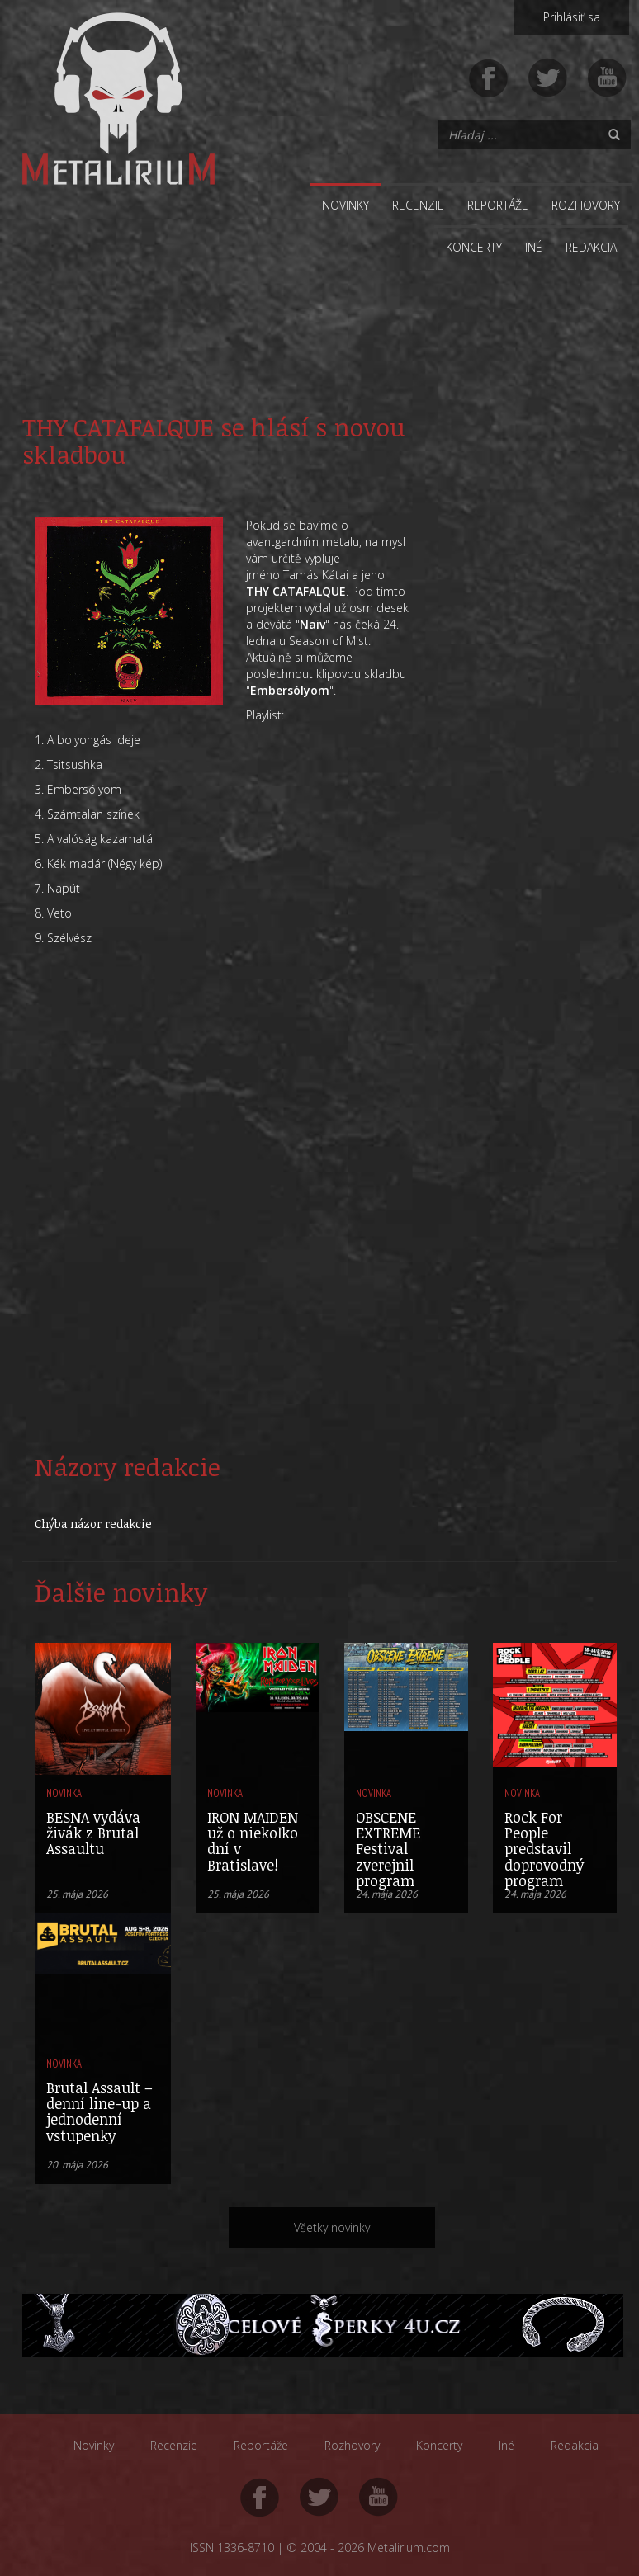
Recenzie (418, 205)
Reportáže (497, 205)
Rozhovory (585, 205)
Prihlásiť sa (571, 17)
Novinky (345, 205)
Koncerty (474, 247)
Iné (533, 247)
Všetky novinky (332, 2227)
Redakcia (591, 247)
